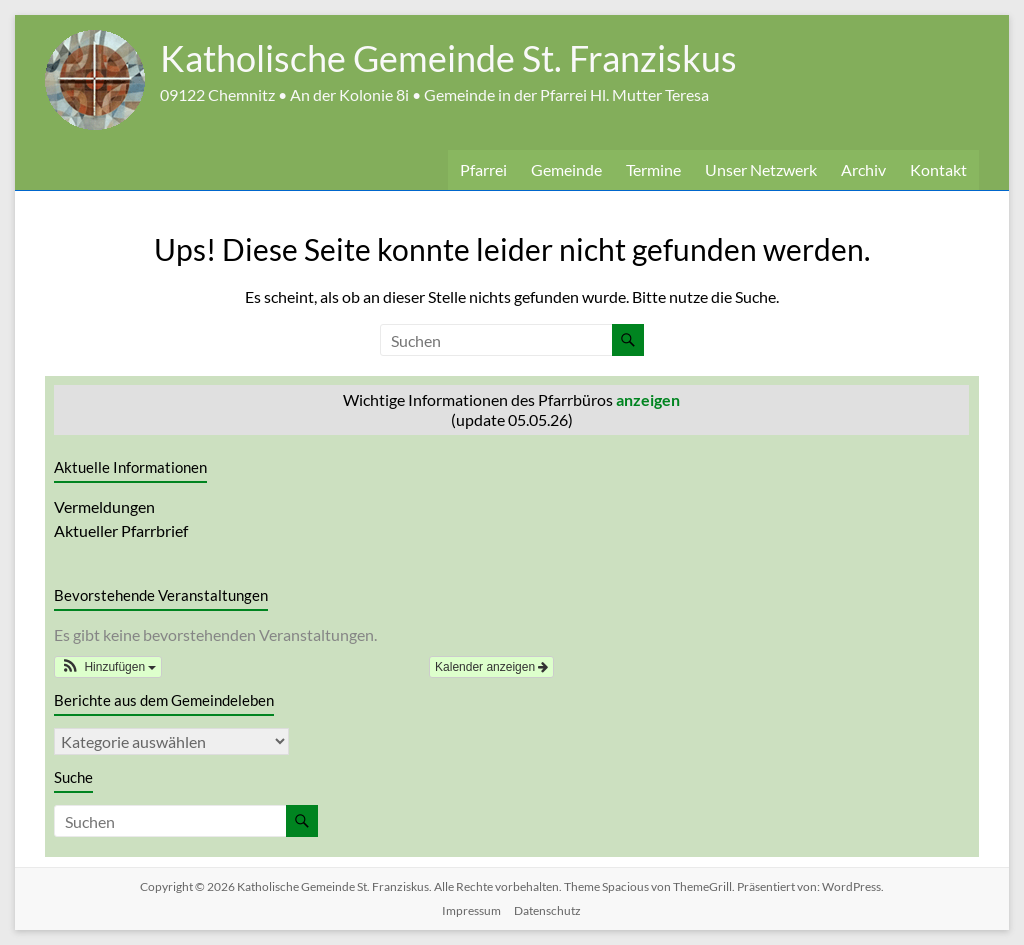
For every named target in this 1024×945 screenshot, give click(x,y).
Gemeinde (566, 169)
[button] (108, 667)
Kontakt (938, 169)
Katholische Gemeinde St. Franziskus (448, 58)
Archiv (863, 169)
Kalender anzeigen (491, 667)
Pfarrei (483, 169)
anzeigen (648, 399)
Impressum (471, 910)
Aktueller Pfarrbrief (121, 530)
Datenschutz (547, 910)
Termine (653, 169)
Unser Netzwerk (761, 169)
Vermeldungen (104, 506)
